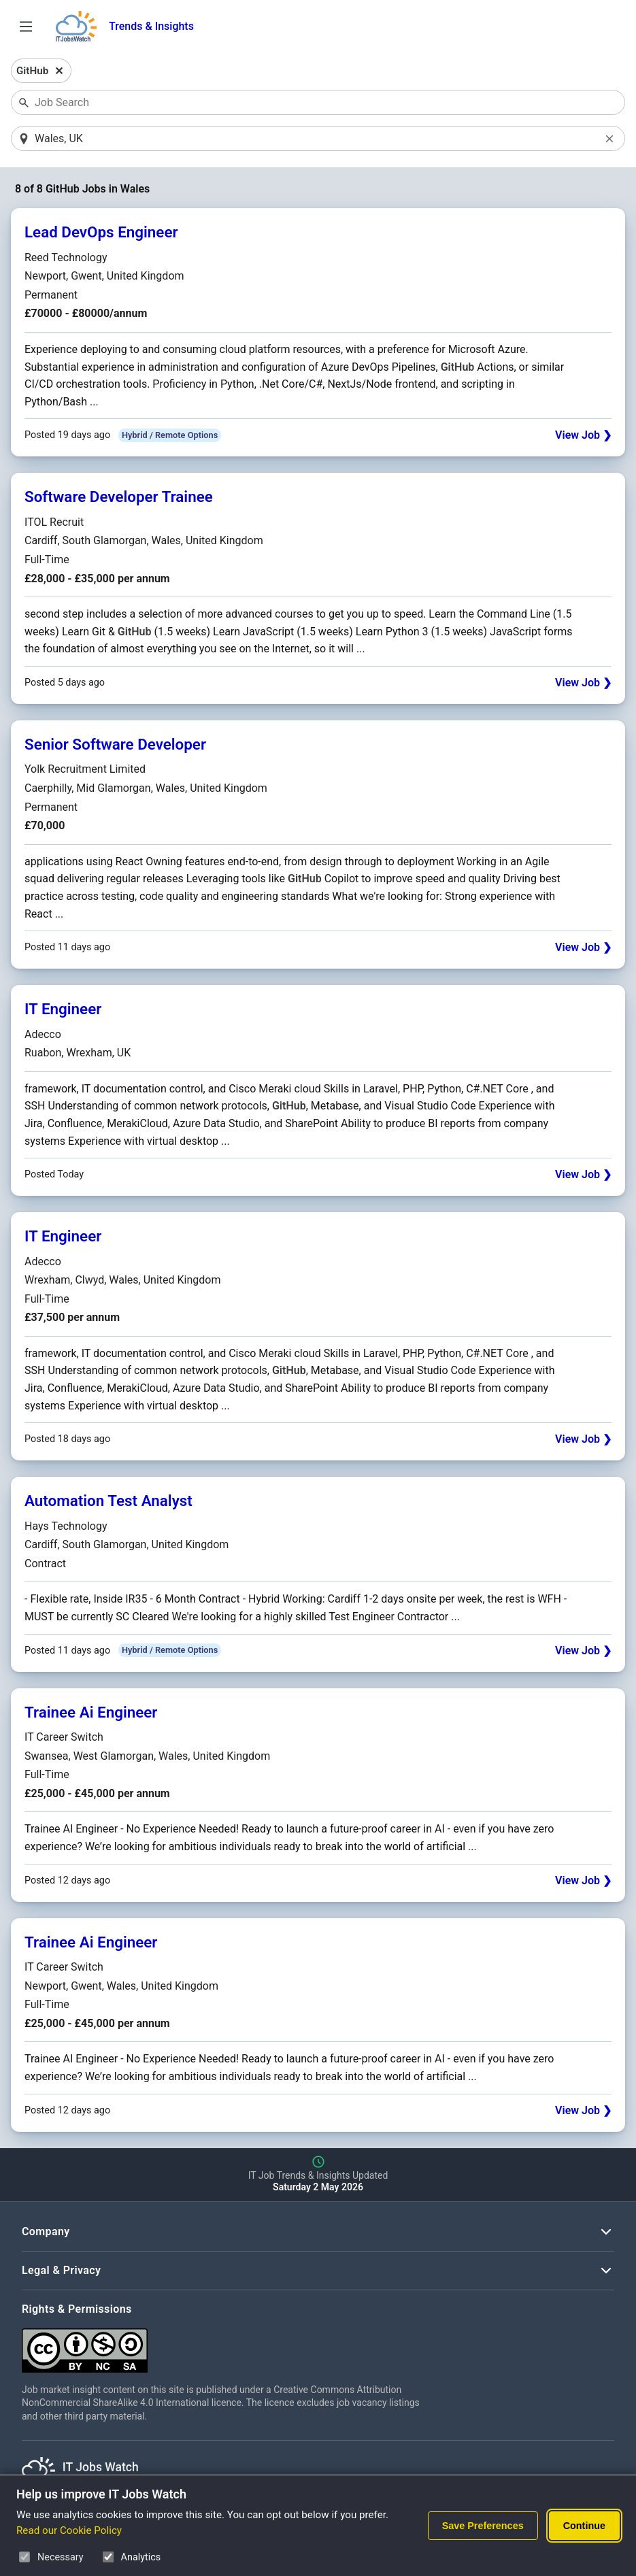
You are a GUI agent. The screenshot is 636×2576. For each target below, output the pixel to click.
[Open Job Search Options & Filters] (26, 26)
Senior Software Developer (115, 745)
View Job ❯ (583, 436)
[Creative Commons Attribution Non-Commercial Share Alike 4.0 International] (226, 2345)
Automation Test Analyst (108, 1502)
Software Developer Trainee (118, 498)
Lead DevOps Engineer (101, 233)
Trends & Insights (151, 26)
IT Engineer (62, 1009)
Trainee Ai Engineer (90, 1713)
